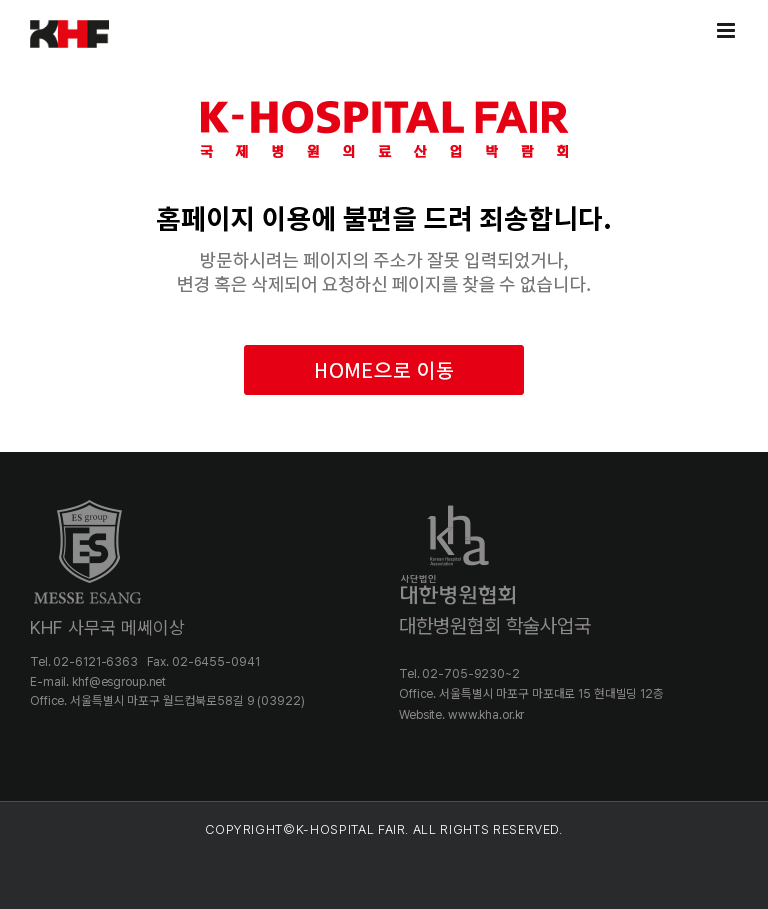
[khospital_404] (384, 73)
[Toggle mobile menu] (727, 30)
